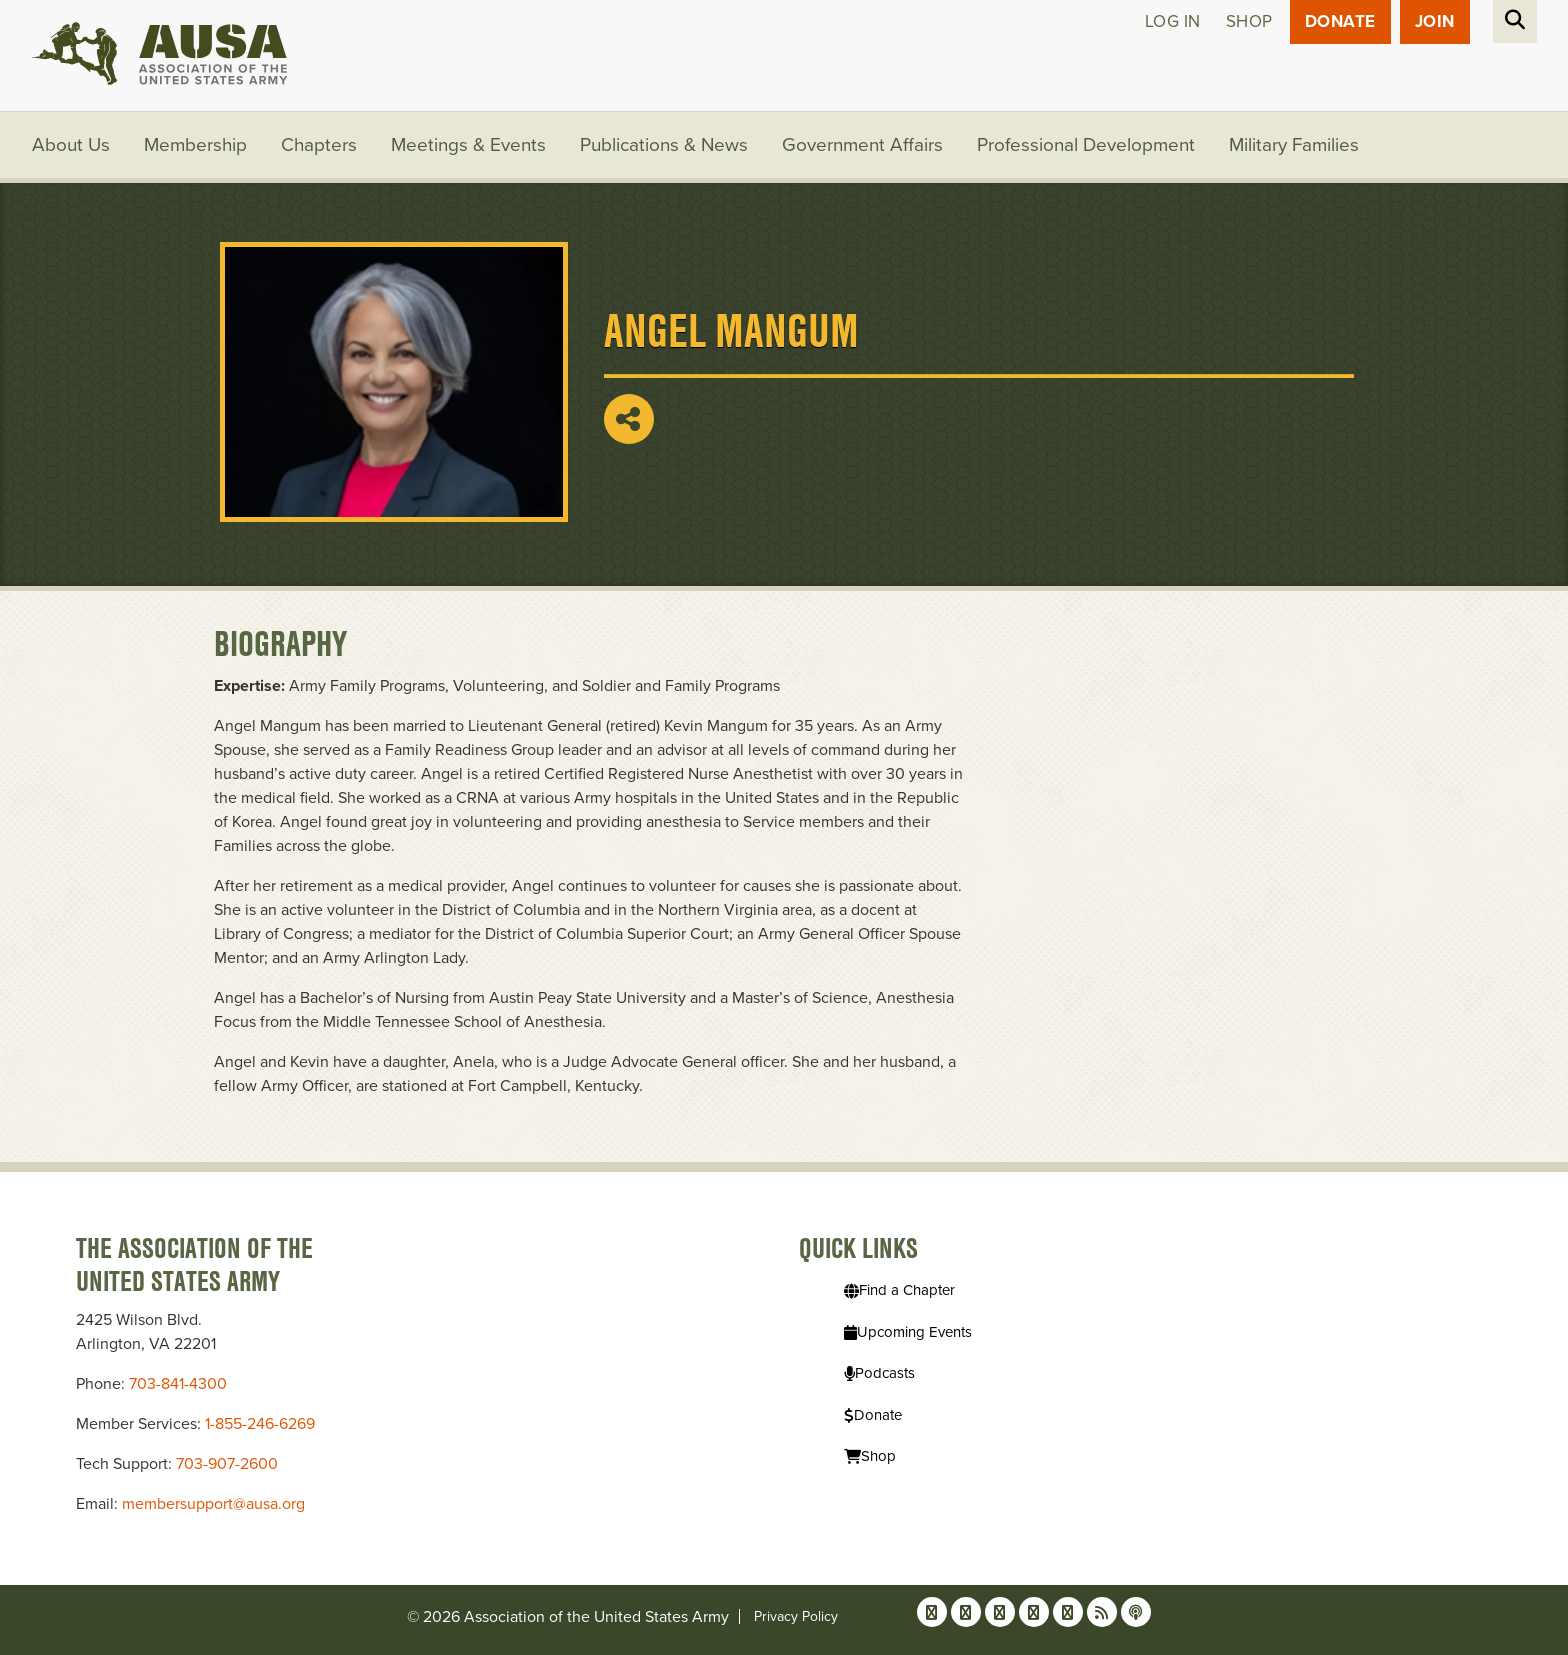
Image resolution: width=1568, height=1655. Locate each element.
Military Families (1294, 145)
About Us (71, 145)
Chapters (319, 145)
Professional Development (1086, 145)
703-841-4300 (178, 1384)
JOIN (1435, 21)
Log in (1173, 21)
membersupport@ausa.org (213, 1504)
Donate (1340, 21)
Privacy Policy (796, 1616)
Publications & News (664, 145)
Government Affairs (862, 145)
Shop (1249, 21)
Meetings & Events (468, 145)
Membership (195, 145)
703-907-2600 (227, 1464)
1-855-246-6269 (260, 1424)
